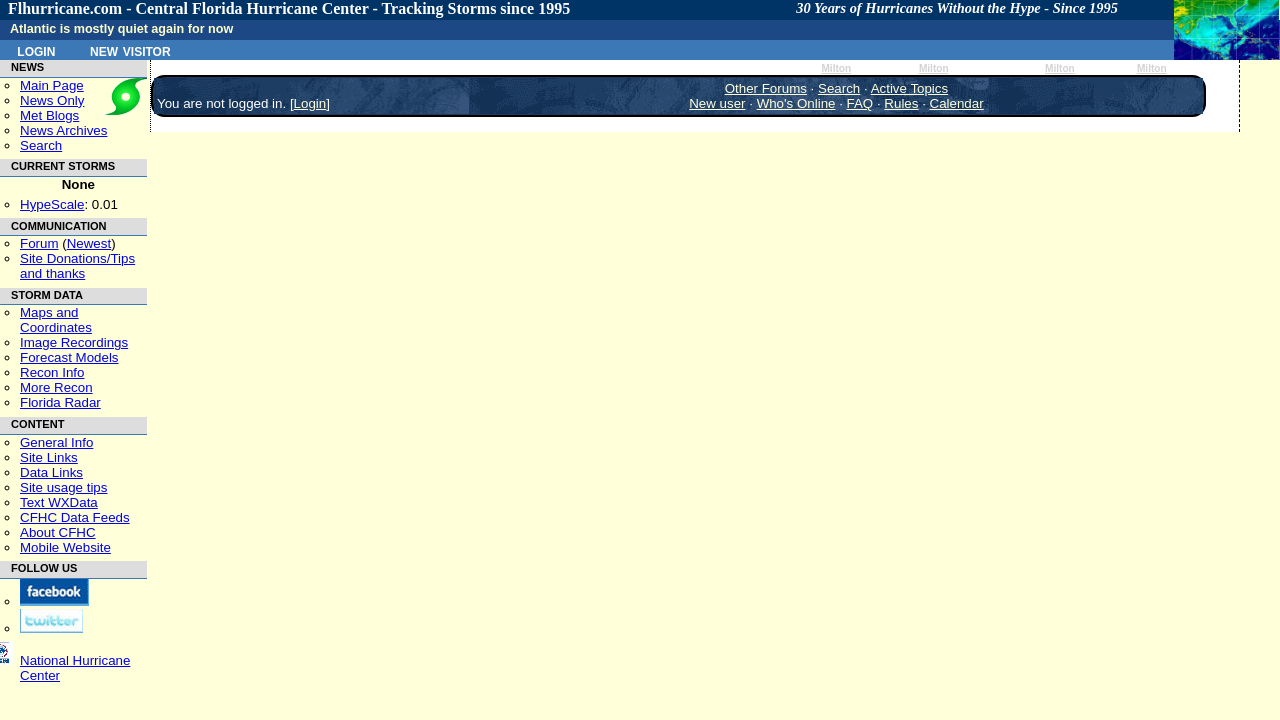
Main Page (52, 85)
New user (717, 103)
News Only (52, 100)
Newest (89, 243)
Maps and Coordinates (56, 320)
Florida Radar (60, 402)
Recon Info (52, 372)
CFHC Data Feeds (75, 517)
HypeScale (52, 204)
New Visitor (130, 50)
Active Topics (910, 88)
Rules (901, 103)
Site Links (49, 457)
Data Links (51, 472)
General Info (56, 442)
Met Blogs (49, 115)
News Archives (63, 130)
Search (41, 145)
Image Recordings (74, 342)
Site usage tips (63, 487)
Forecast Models (69, 357)
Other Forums (766, 88)
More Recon (56, 387)
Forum (39, 243)
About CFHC (58, 532)
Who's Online (796, 103)
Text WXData (59, 502)
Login (36, 50)
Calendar (957, 103)
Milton (836, 68)
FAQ (860, 103)
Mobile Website (65, 547)
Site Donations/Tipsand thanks (77, 266)
